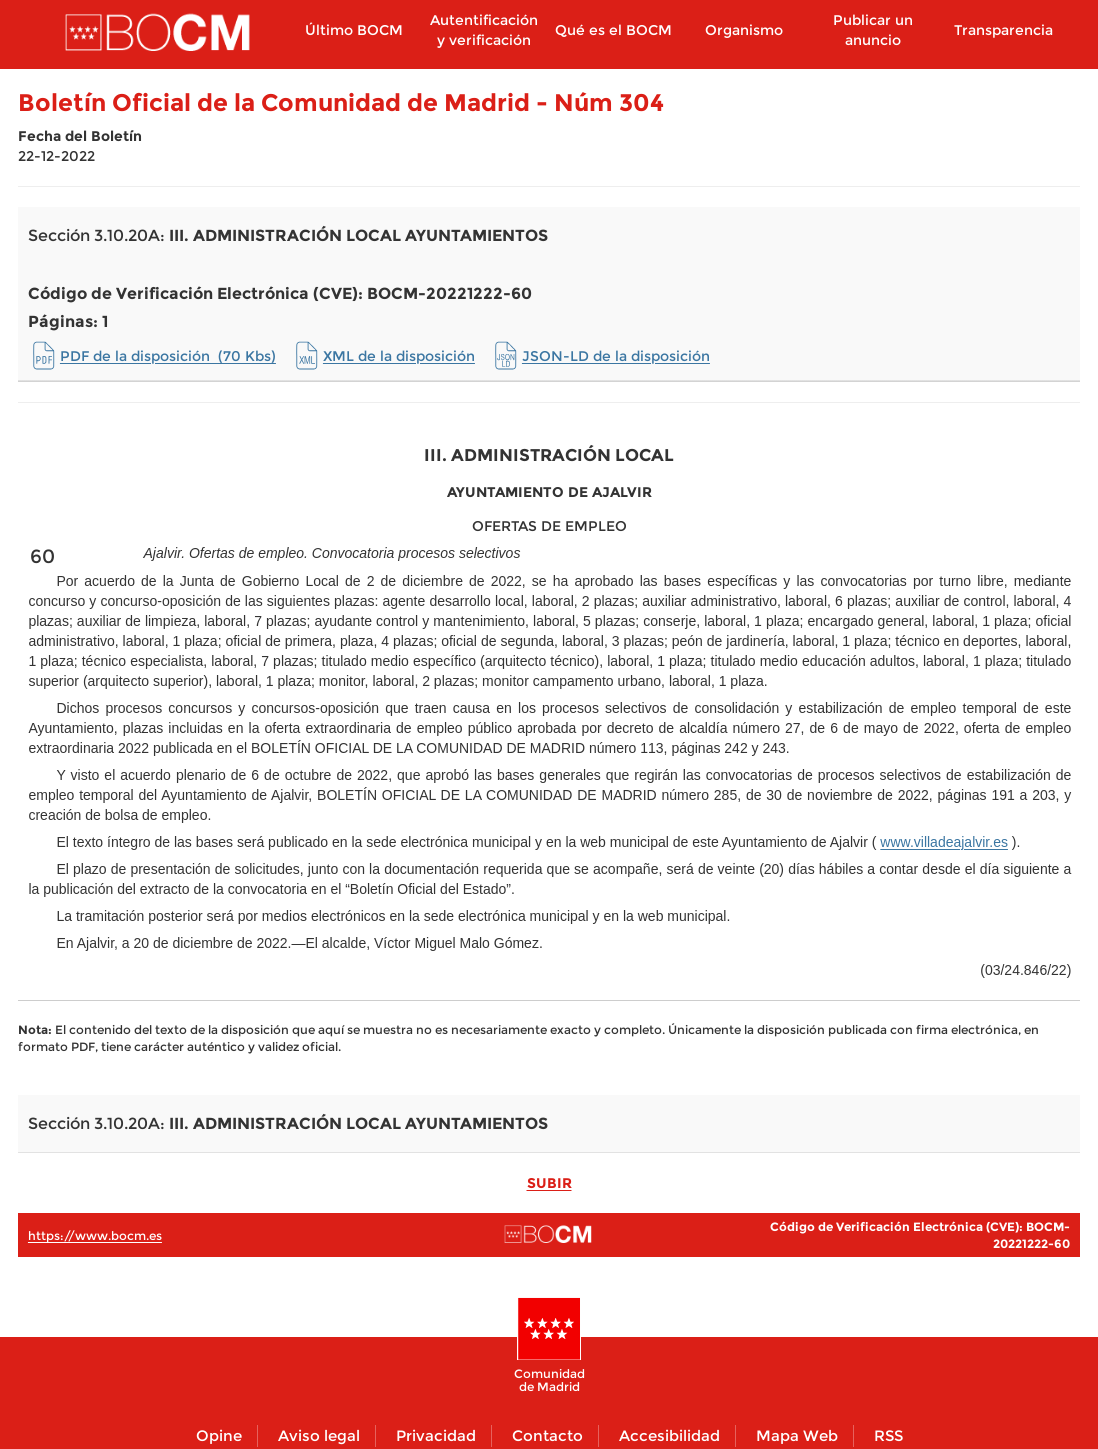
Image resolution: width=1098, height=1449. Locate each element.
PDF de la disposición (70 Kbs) (168, 356)
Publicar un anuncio (873, 30)
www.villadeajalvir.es (944, 842)
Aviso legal (319, 1435)
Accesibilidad (669, 1435)
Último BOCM (354, 30)
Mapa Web (797, 1435)
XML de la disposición (399, 356)
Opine (219, 1435)
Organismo (744, 30)
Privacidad (436, 1435)
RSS (888, 1435)
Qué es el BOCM (613, 30)
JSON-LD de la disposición (616, 356)
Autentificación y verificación (484, 30)
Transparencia (1003, 30)
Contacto (547, 1435)
